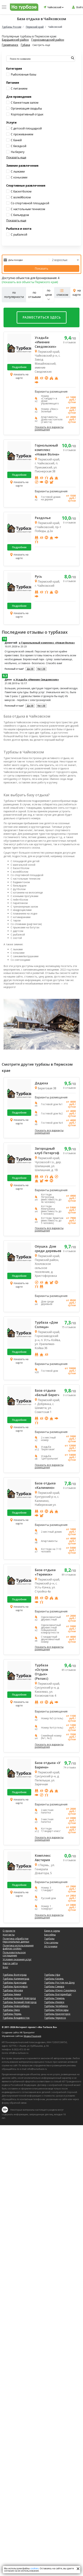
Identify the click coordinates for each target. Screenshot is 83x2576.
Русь (38, 576)
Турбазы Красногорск (57, 2013)
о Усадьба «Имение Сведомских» (36, 679)
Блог (5, 1967)
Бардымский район (15, 39)
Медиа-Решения (32, 2036)
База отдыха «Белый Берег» (47, 1392)
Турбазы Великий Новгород (19, 2002)
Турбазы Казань (54, 1978)
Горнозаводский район (47, 39)
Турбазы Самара (54, 1986)
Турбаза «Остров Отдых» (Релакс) (41, 1672)
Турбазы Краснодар (15, 1982)
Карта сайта (10, 1963)
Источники (50, 1946)
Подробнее (19, 367)
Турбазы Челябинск (56, 2005)
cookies (34, 2568)
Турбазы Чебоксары (56, 2009)
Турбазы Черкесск (55, 2017)
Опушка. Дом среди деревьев (48, 1248)
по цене (48, 294)
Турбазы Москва (13, 1990)
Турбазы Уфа (52, 1974)
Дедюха (41, 1083)
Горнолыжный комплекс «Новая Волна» (47, 449)
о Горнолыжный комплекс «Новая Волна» (47, 642)
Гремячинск (10, 45)
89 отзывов (69, 1574)
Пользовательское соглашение (14, 1954)
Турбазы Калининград (16, 1978)
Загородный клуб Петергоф (47, 1150)
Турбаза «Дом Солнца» (46, 1324)
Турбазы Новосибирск (16, 2005)
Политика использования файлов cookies (18, 1947)
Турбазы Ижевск (54, 2002)
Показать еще (16, 157)
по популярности (14, 295)
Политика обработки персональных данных (16, 1940)
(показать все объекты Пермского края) (30, 282)
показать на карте (19, 376)
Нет (41, 668)
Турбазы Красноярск (15, 1986)
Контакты (9, 1934)
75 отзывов (69, 1327)
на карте (77, 292)
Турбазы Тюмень (54, 1998)
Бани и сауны (52, 1930)
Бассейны (50, 1934)
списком (62, 293)
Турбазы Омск (11, 2009)
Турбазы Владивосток (16, 2017)
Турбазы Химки (12, 1994)
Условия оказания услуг (17, 1959)
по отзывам (34, 295)
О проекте (9, 1930)
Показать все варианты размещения (49, 428)
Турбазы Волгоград (14, 1974)
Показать (41, 268)
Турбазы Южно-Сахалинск (60, 1990)
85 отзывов (69, 1670)
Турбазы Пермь (12, 2013)
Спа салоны (51, 1942)
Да (30, 668)
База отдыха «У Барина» (47, 1765)
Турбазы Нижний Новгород (19, 1998)
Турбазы (49, 1938)
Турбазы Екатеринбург (58, 1994)
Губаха (25, 45)
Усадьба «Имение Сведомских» (45, 342)
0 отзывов (69, 342)
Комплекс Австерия (43, 1857)
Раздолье (43, 518)
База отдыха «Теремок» (45, 1572)
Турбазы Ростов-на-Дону (59, 1982)
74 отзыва (69, 1767)
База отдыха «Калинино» (45, 1485)
